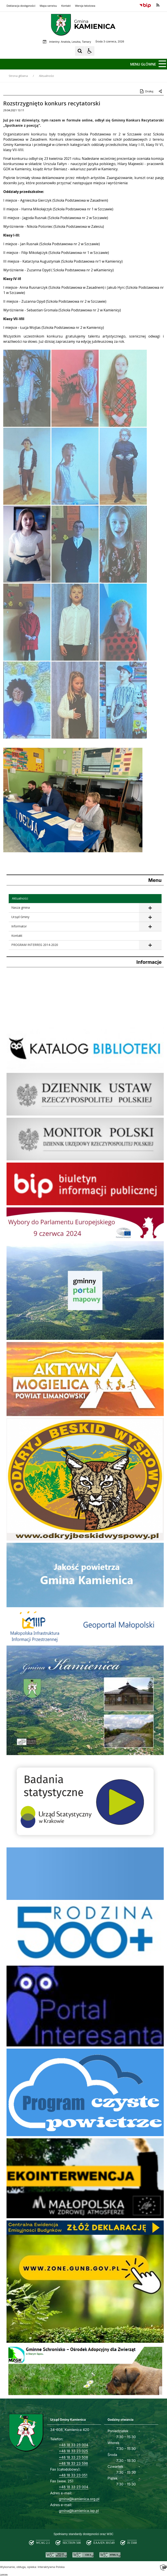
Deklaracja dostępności (21, 6)
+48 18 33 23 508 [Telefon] (73, 2457)
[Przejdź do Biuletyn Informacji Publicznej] (145, 5)
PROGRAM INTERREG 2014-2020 (34, 945)
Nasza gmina (20, 907)
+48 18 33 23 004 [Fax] (73, 2487)
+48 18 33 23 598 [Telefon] (73, 2463)
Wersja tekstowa (85, 6)
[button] (89, 51)
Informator (19, 926)
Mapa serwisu (48, 6)
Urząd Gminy (20, 917)
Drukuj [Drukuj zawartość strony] (146, 91)
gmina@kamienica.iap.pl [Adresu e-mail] (79, 2510)
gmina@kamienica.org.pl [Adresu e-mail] (79, 2499)
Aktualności (20, 898)
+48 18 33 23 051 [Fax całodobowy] (73, 2475)
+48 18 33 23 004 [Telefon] (73, 2445)
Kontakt (66, 6)
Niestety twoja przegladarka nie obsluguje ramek (85, 998)
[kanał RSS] (157, 5)
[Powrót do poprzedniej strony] (161, 91)
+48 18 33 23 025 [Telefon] (73, 2451)
